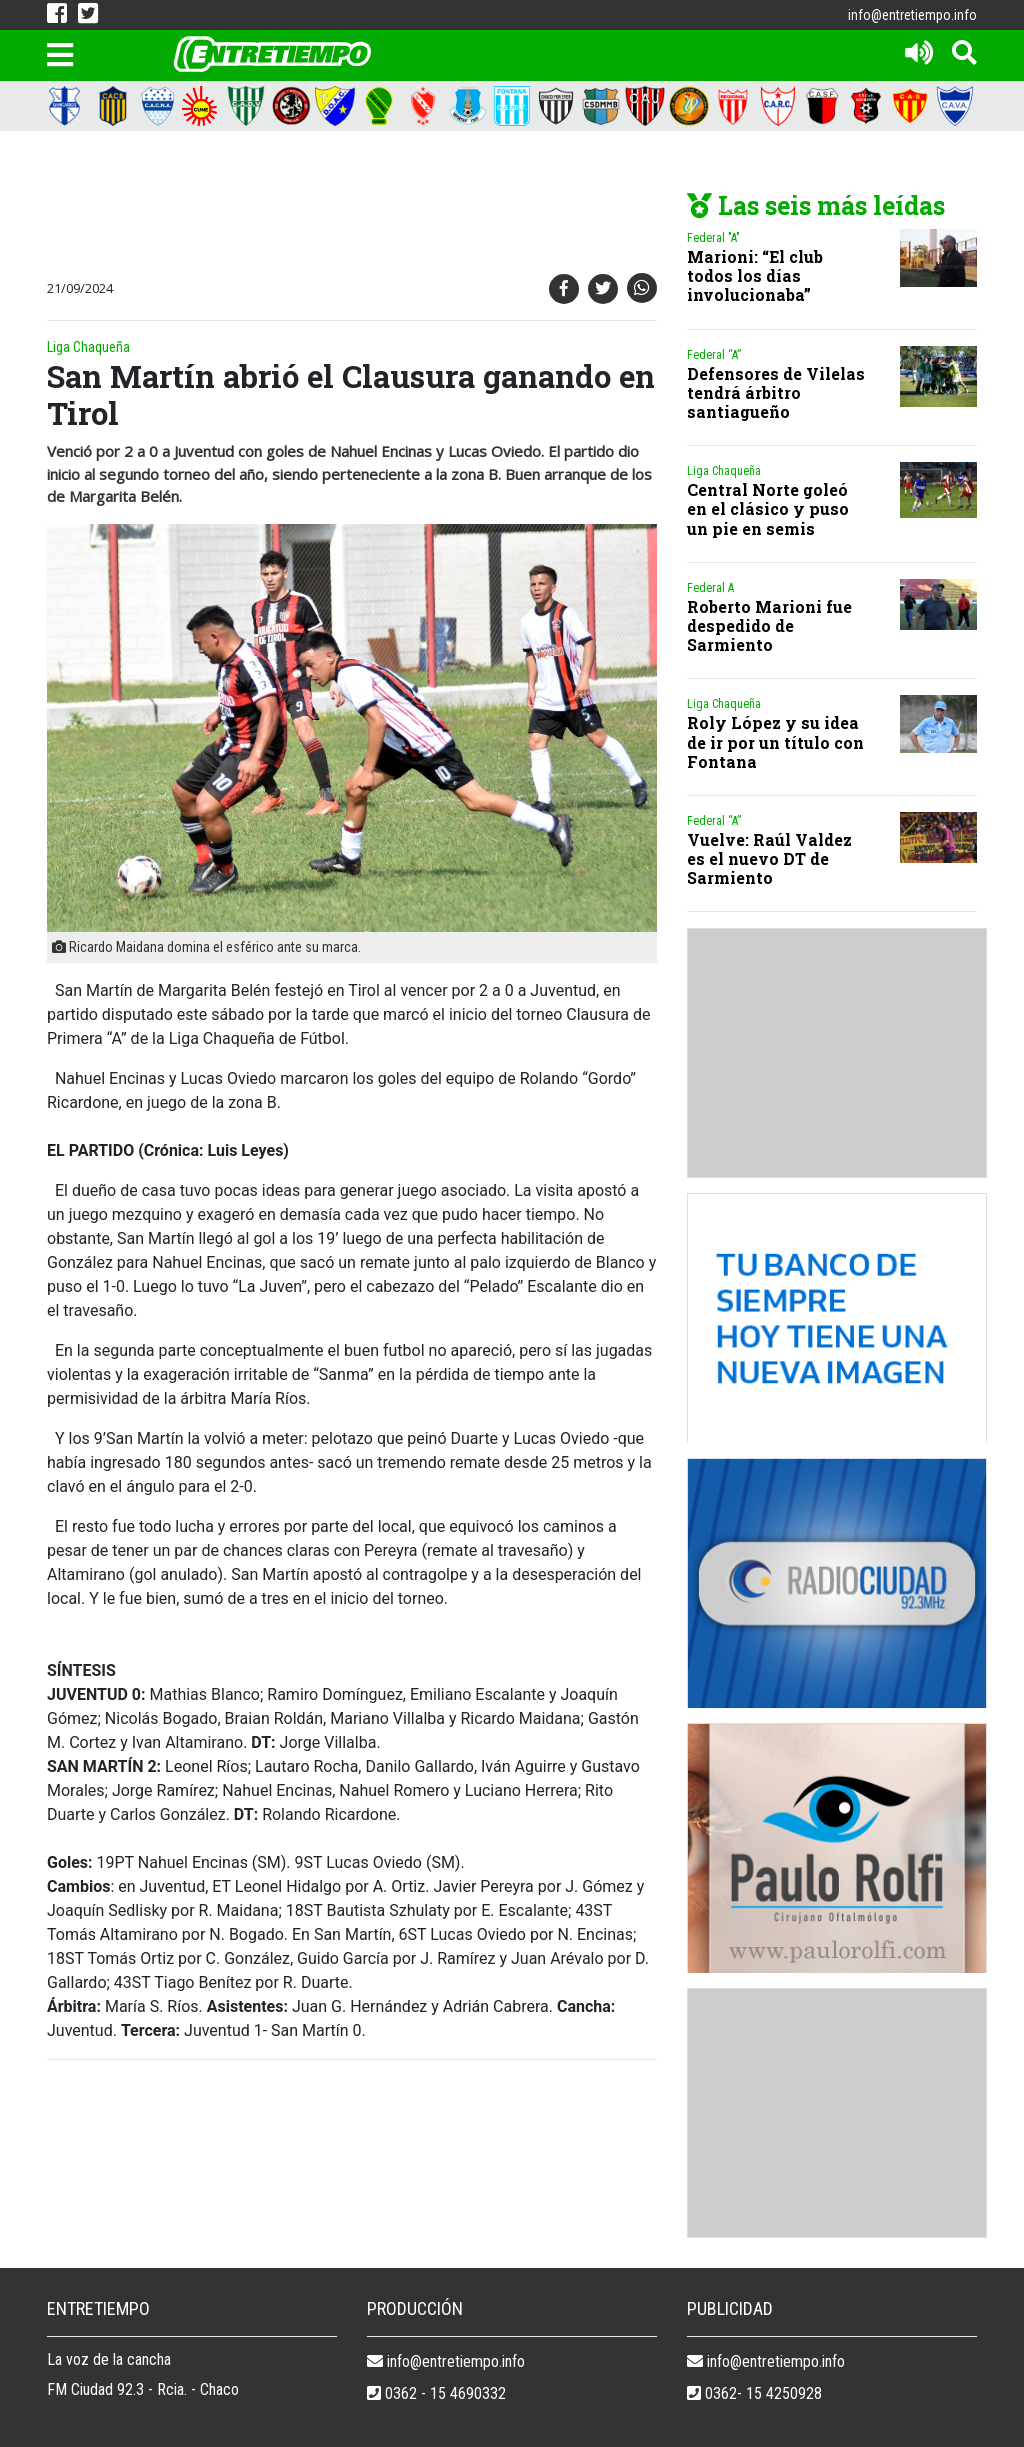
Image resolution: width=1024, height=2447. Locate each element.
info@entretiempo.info (912, 15)
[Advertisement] (407, 206)
